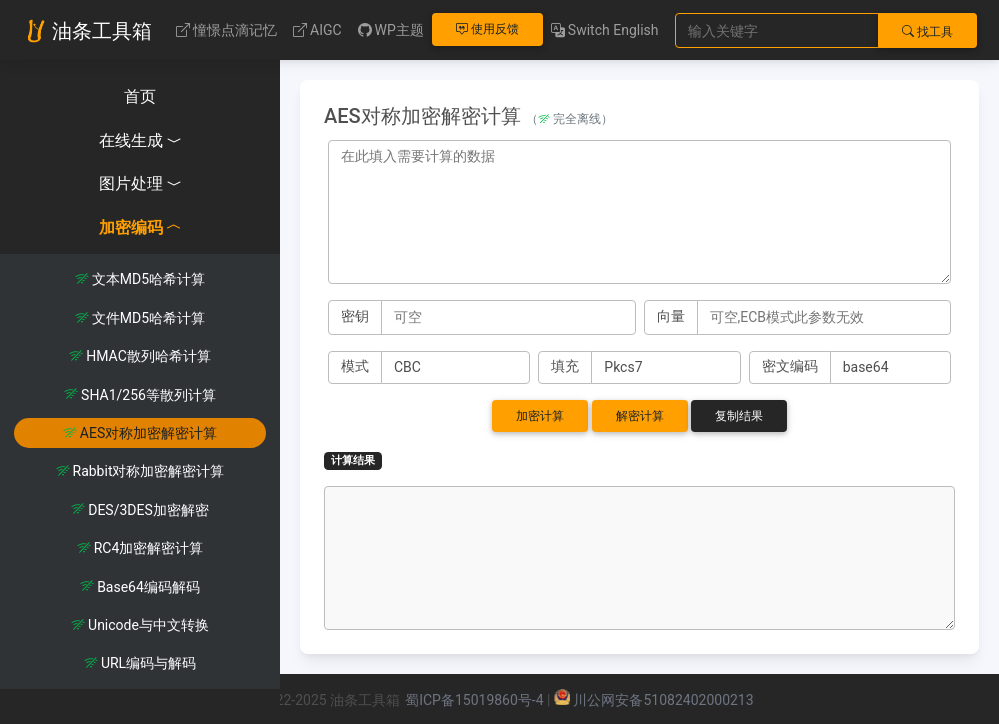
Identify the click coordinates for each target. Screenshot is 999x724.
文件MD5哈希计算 (140, 318)
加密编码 (140, 227)
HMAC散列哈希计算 (140, 356)
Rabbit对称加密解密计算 (140, 471)
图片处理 (140, 183)
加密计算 (540, 416)
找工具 (927, 32)
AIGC (317, 30)
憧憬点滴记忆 (226, 30)
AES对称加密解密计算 (140, 433)
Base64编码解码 (140, 587)
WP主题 (391, 30)
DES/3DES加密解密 (140, 510)
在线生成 (140, 140)
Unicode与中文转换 (140, 625)
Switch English (605, 30)
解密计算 (640, 416)
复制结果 (739, 416)
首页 (140, 96)
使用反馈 (487, 29)
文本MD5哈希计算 (140, 279)
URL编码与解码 (140, 663)
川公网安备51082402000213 (663, 700)
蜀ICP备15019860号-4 (474, 700)
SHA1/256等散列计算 (140, 395)
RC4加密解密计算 (140, 548)
